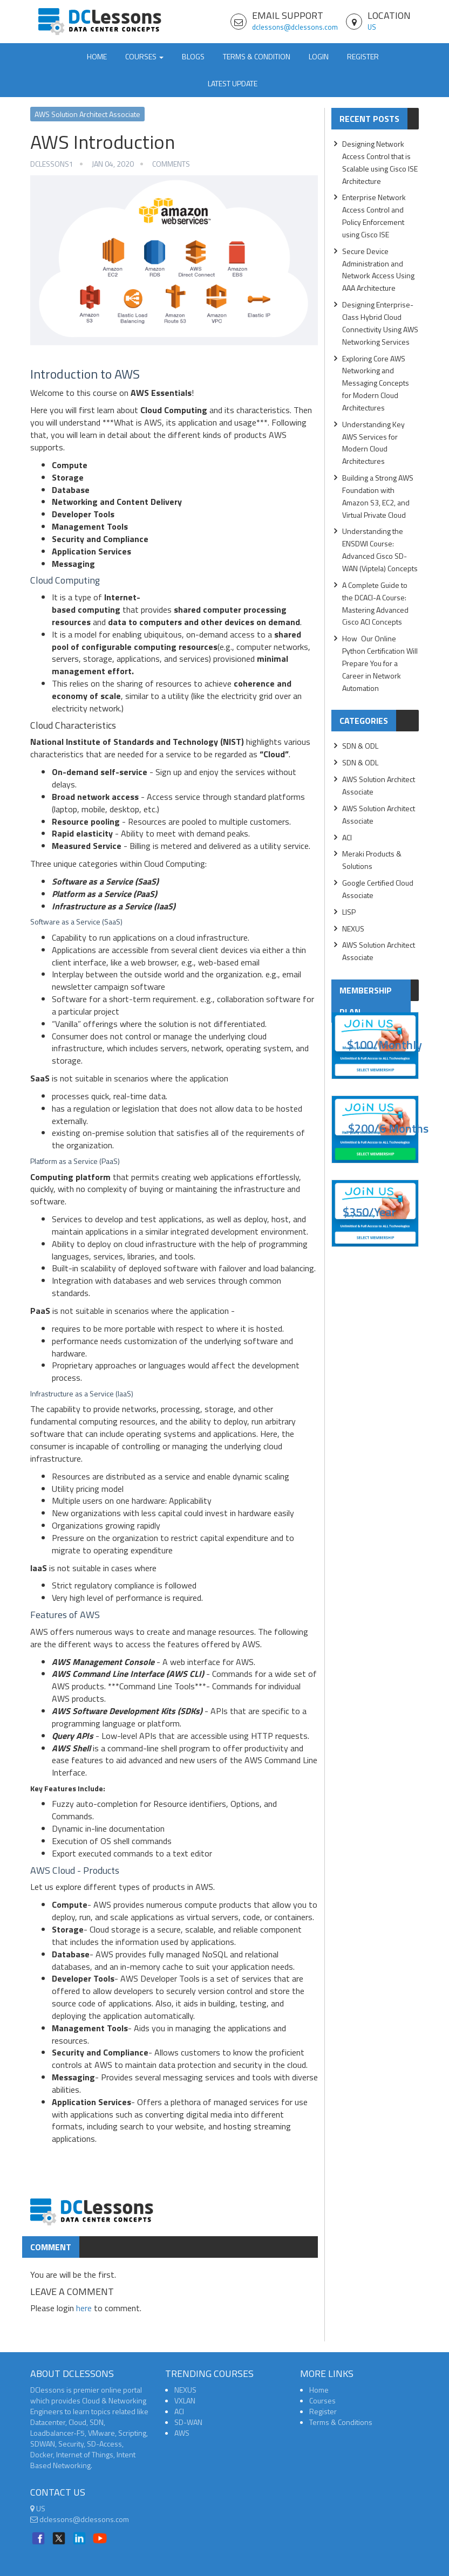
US (372, 27)
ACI (347, 837)
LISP (349, 911)
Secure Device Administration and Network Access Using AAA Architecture (378, 269)
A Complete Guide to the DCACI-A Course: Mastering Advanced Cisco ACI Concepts (375, 603)
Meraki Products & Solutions (372, 860)
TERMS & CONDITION (256, 56)
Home (97, 56)
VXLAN (184, 2400)
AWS (181, 2432)
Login (319, 56)
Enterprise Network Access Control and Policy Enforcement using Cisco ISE (374, 215)
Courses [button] (144, 56)
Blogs (193, 56)
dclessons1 (51, 163)
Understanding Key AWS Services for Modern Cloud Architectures (373, 443)
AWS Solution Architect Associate (87, 114)
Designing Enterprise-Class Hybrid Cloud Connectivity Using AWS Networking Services (380, 323)
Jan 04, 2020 (113, 163)
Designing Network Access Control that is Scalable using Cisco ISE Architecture (380, 162)
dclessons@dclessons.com (295, 27)
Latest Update (232, 83)
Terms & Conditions (340, 2422)
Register (363, 56)
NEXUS (353, 928)
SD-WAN (188, 2422)
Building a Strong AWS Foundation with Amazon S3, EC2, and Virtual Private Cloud (377, 496)
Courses (322, 2400)
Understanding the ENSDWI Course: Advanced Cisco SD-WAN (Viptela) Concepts (380, 549)
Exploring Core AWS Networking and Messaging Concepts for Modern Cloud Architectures (375, 383)
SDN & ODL (360, 745)
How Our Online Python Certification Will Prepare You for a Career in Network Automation (380, 663)
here (84, 2307)
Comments (171, 163)
